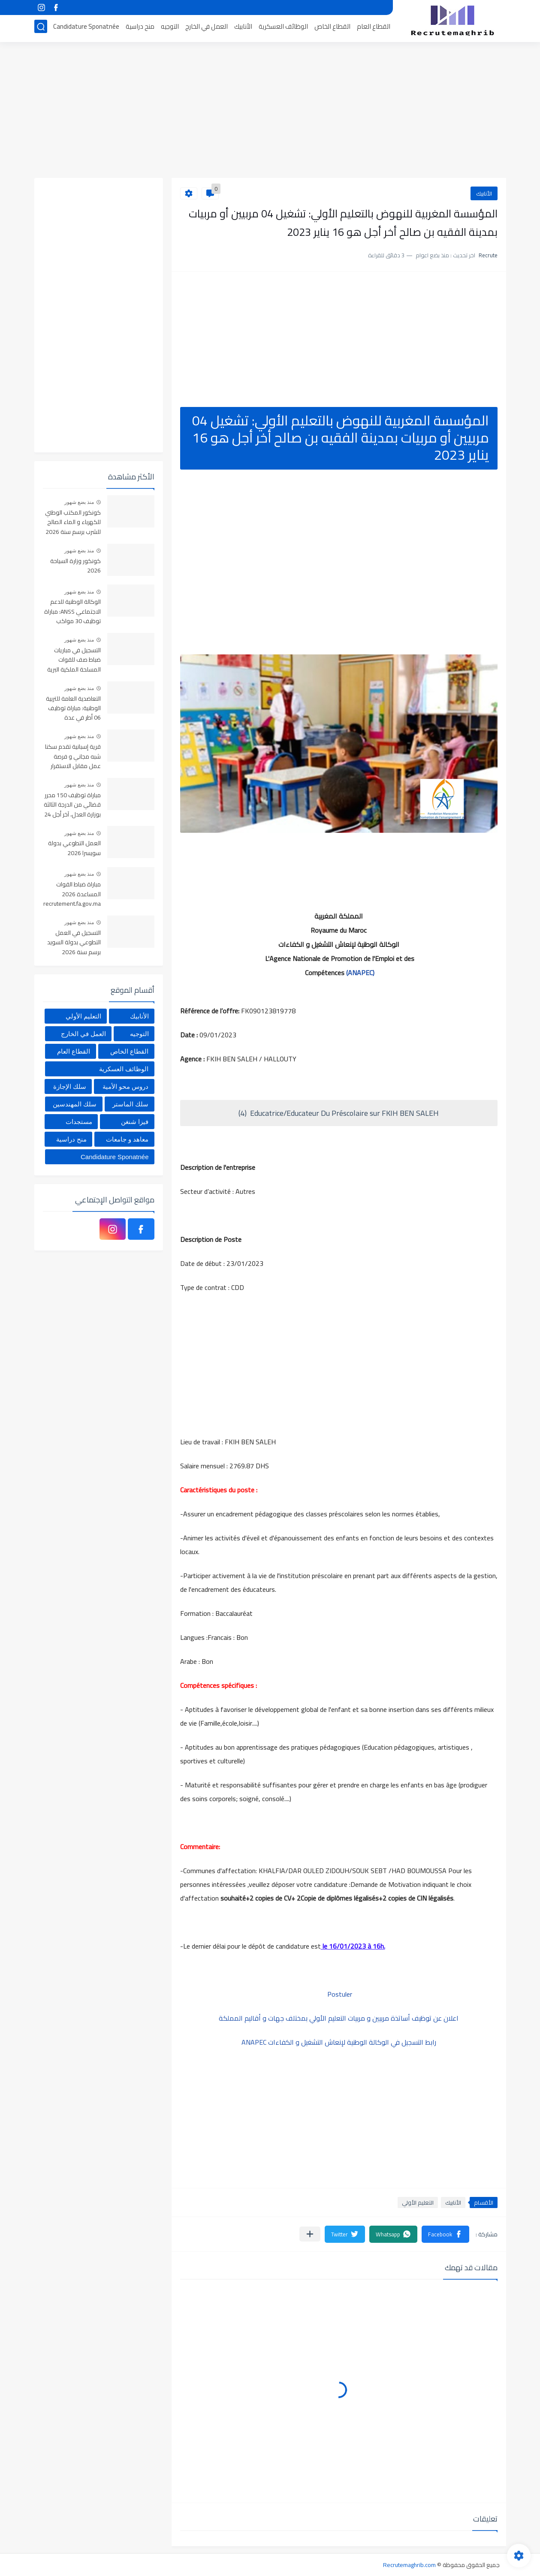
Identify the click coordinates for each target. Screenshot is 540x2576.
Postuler (339, 1994)
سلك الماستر (130, 1104)
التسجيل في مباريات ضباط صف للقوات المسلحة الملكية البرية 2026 (74, 660)
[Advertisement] (270, 111)
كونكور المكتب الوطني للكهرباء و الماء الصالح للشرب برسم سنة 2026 (73, 522)
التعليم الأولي (418, 2202)
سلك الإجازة (69, 1086)
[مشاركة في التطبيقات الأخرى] (309, 2234)
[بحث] (40, 28)
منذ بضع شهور (79, 502)
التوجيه (170, 28)
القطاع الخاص (332, 28)
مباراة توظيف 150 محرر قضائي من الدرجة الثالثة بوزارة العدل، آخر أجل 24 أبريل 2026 (72, 805)
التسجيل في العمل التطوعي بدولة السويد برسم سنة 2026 (74, 943)
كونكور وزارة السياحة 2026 (75, 566)
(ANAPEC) (360, 972)
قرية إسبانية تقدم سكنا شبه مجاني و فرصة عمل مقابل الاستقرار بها (73, 756)
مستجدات (79, 1121)
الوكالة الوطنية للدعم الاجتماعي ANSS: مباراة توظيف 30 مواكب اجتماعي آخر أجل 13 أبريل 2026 (72, 612)
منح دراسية (140, 28)
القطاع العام (373, 28)
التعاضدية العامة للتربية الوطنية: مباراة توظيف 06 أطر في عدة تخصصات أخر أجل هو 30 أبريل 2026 (72, 708)
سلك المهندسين (75, 1104)
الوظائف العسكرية (283, 28)
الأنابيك (243, 28)
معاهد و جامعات (127, 1139)
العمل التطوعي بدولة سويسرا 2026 (74, 848)
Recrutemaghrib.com (409, 2564)
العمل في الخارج (206, 28)
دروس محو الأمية (125, 1086)
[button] (445, 2234)
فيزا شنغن (134, 1121)
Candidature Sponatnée (86, 28)
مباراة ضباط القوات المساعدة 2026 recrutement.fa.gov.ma (72, 894)
